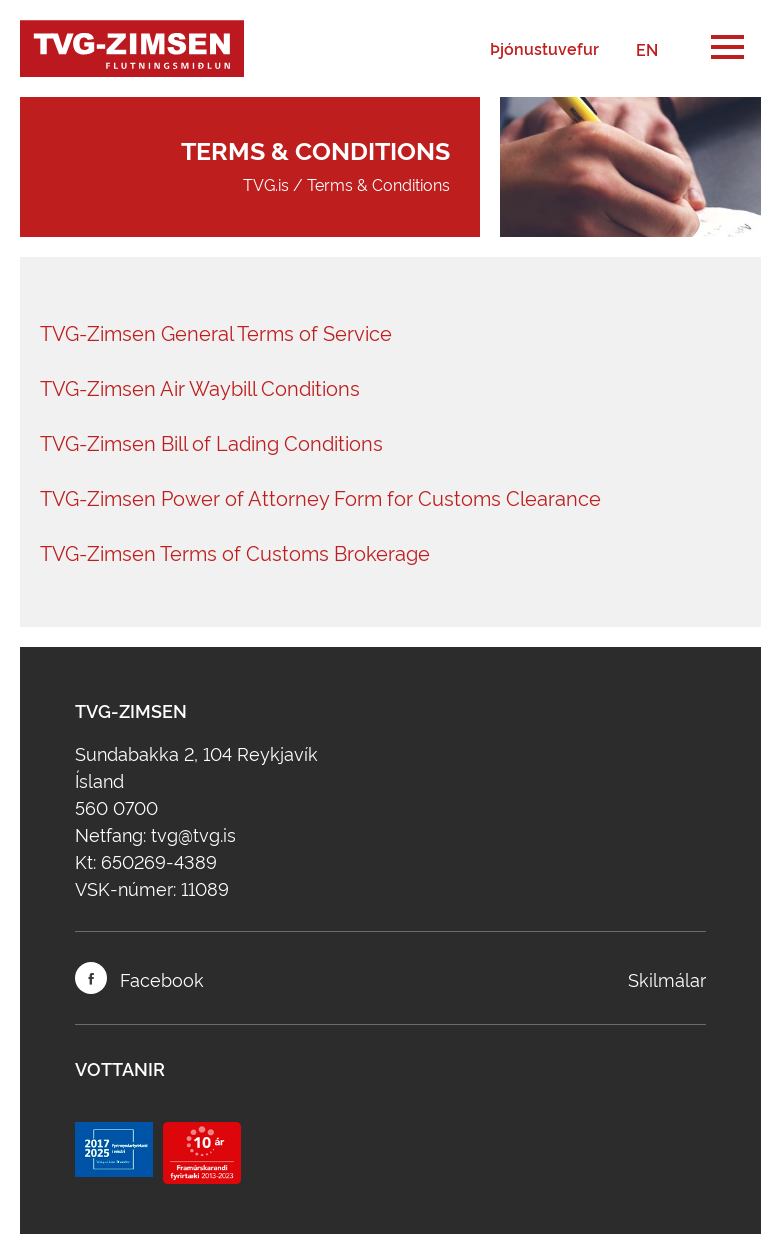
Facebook (139, 978)
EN (647, 49)
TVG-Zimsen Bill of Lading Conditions (211, 442)
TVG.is (266, 184)
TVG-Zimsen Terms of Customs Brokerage (235, 552)
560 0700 (116, 806)
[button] (728, 48)
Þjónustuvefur (544, 49)
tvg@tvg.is (193, 833)
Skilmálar (667, 978)
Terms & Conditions (378, 184)
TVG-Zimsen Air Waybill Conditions (200, 387)
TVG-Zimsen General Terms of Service (216, 332)
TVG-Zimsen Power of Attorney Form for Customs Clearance (320, 497)
